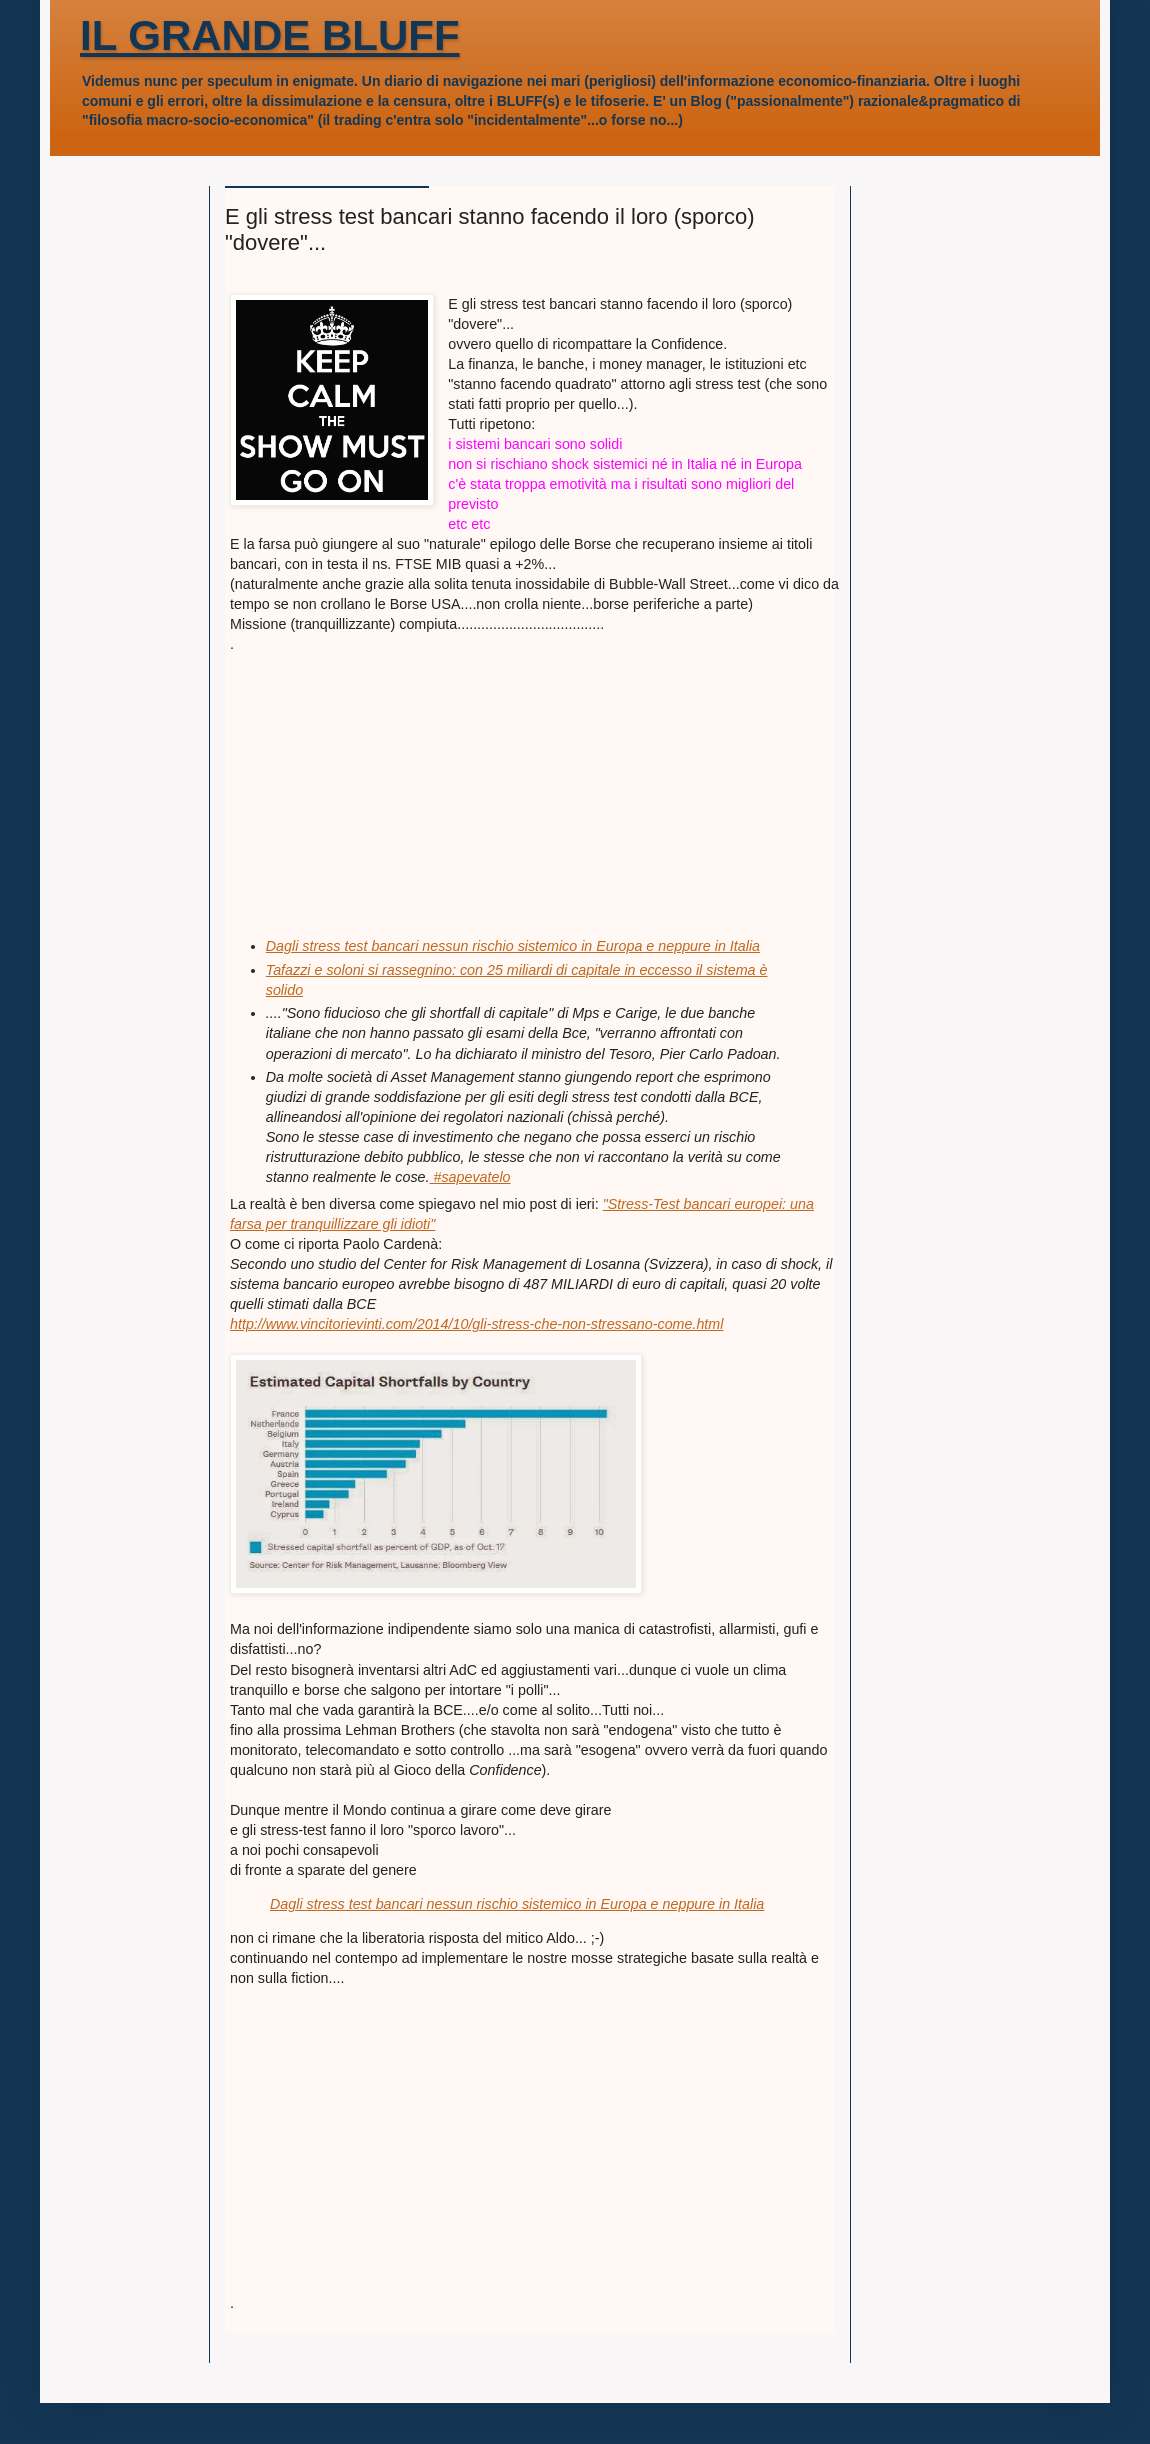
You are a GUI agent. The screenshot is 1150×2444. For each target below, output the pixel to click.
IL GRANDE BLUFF (270, 35)
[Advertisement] (380, 779)
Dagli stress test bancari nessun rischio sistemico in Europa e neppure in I (500, 946)
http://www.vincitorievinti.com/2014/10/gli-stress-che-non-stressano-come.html (476, 1324)
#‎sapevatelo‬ (469, 1177)
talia (747, 946)
